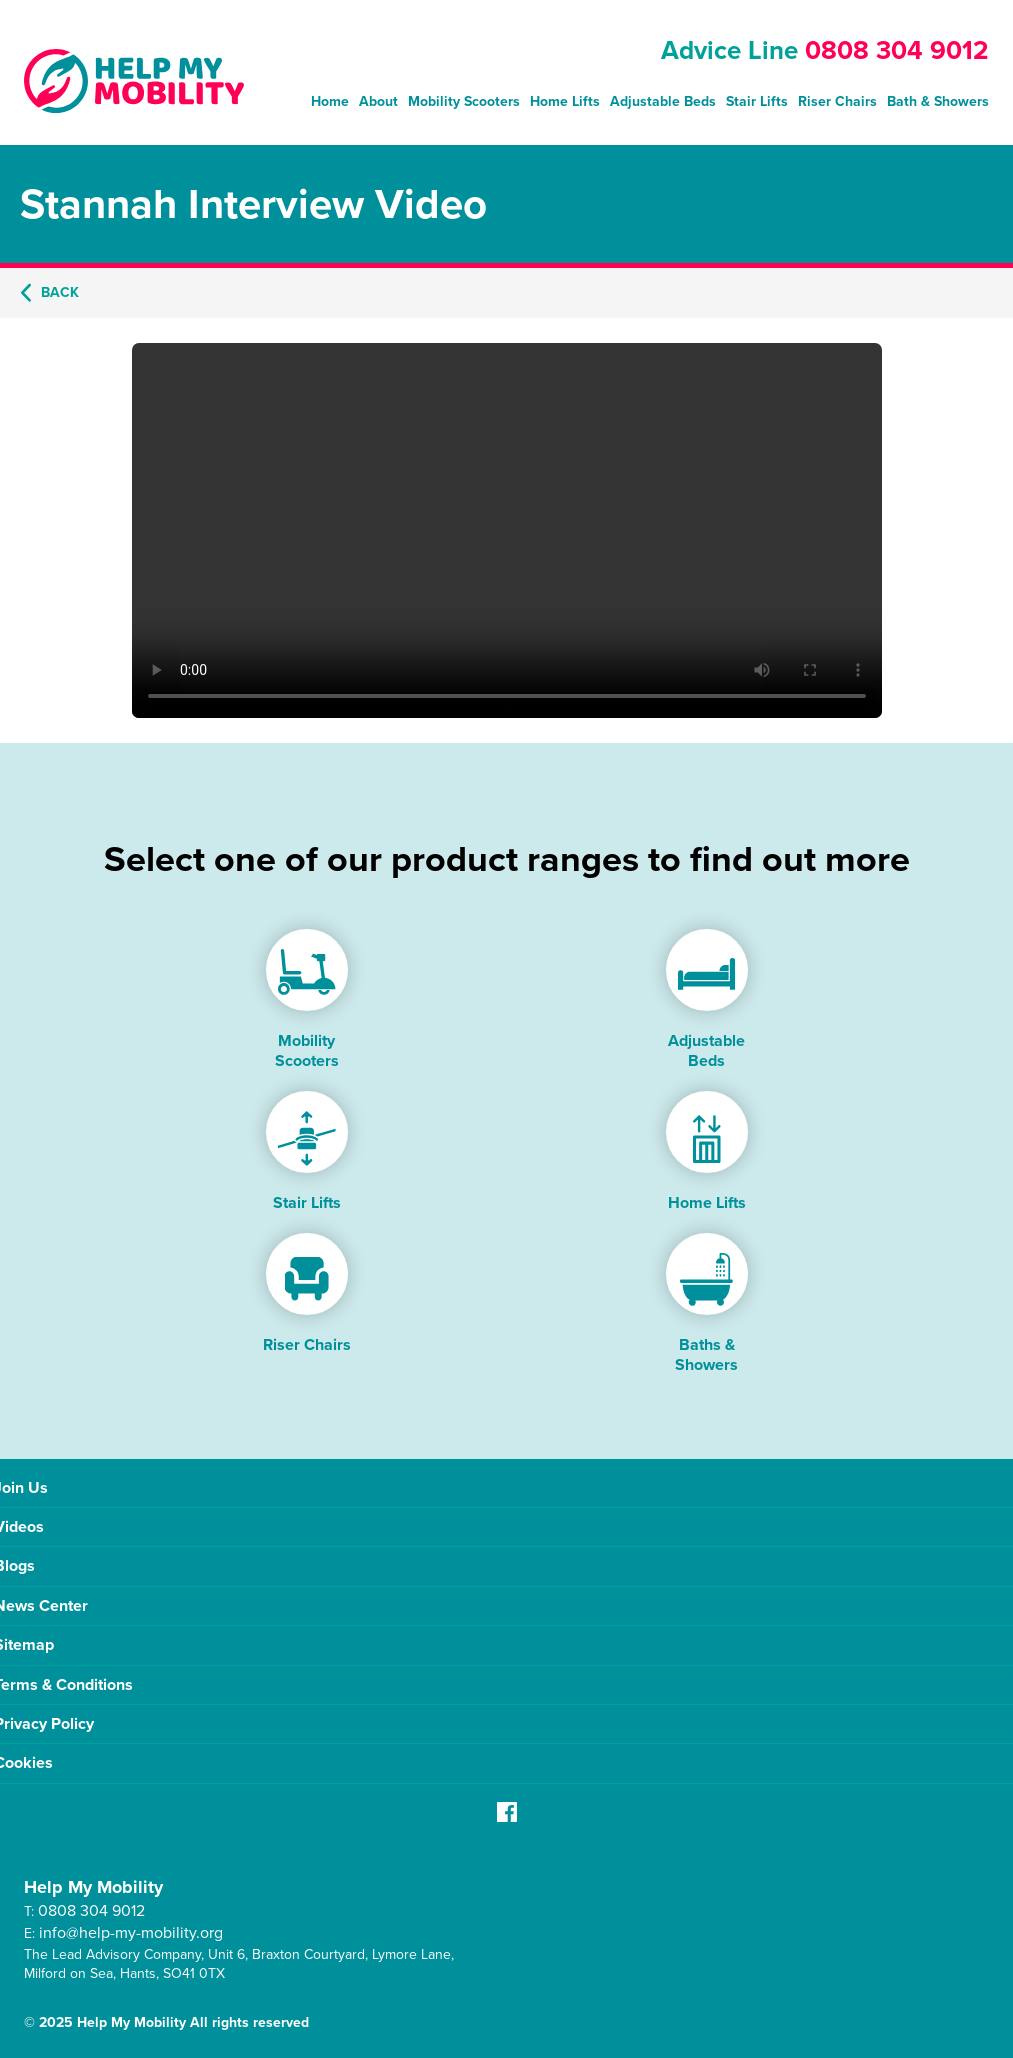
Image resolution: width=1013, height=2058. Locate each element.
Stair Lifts (757, 101)
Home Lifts (565, 101)
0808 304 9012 (897, 50)
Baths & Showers (706, 1354)
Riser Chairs (837, 101)
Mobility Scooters (464, 101)
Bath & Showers (938, 101)
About (378, 101)
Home (330, 101)
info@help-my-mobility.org (131, 1932)
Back (50, 293)
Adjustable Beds (663, 101)
